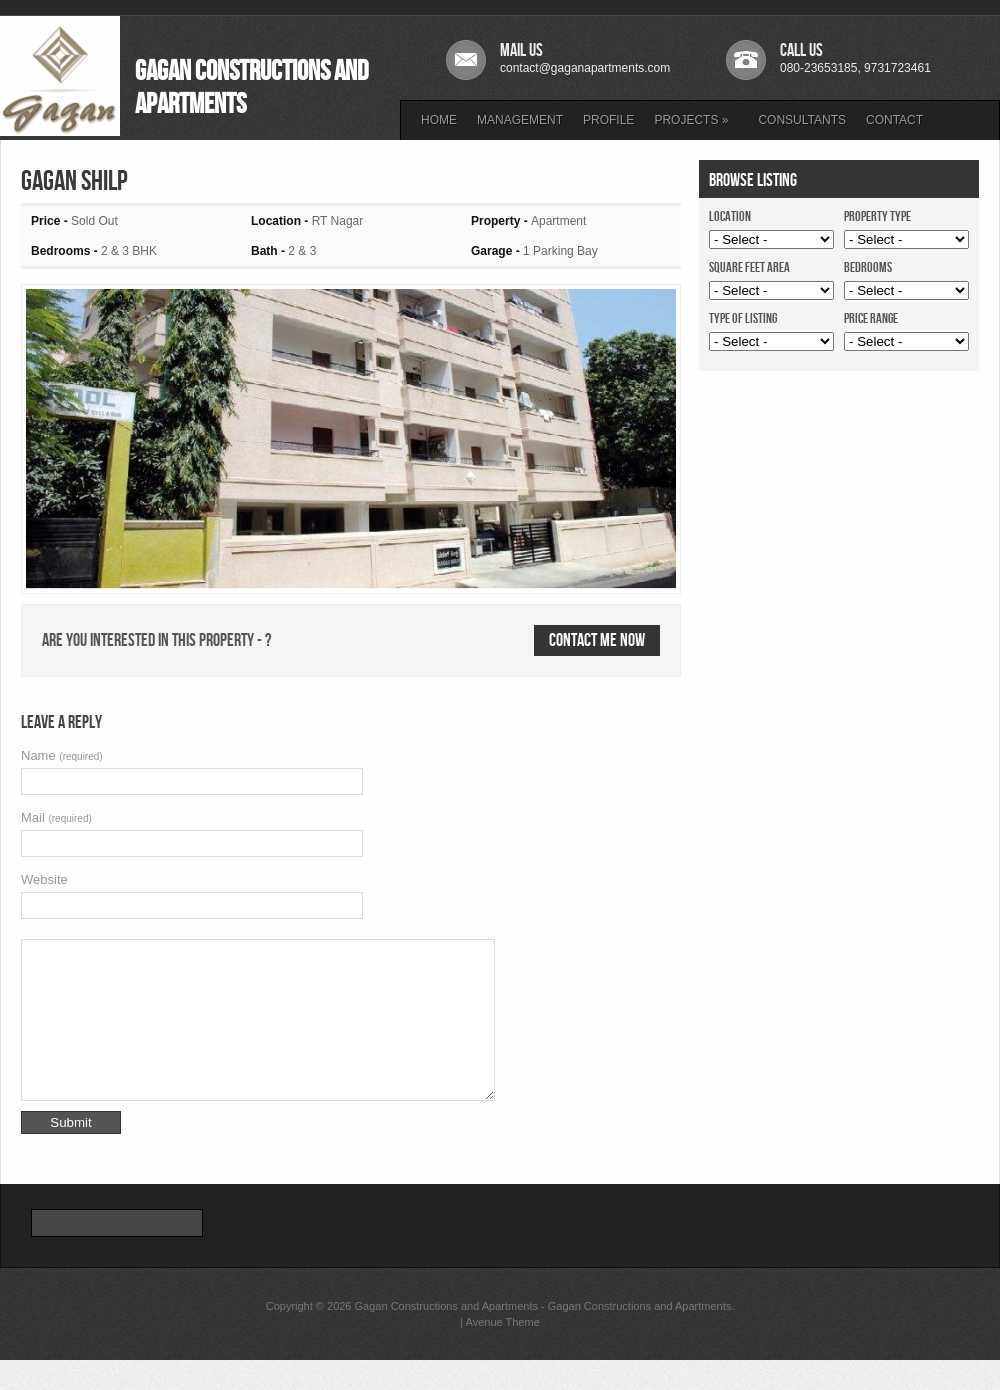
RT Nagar (338, 221)
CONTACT (894, 120)
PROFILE (608, 120)
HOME (439, 120)
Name (62, 755)
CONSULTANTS (802, 120)
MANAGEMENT (520, 120)
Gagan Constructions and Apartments (446, 1336)
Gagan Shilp (74, 181)
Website (44, 879)
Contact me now (597, 640)
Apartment (558, 221)
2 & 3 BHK (129, 251)
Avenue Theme (503, 1352)
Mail (56, 817)
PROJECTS (691, 120)
